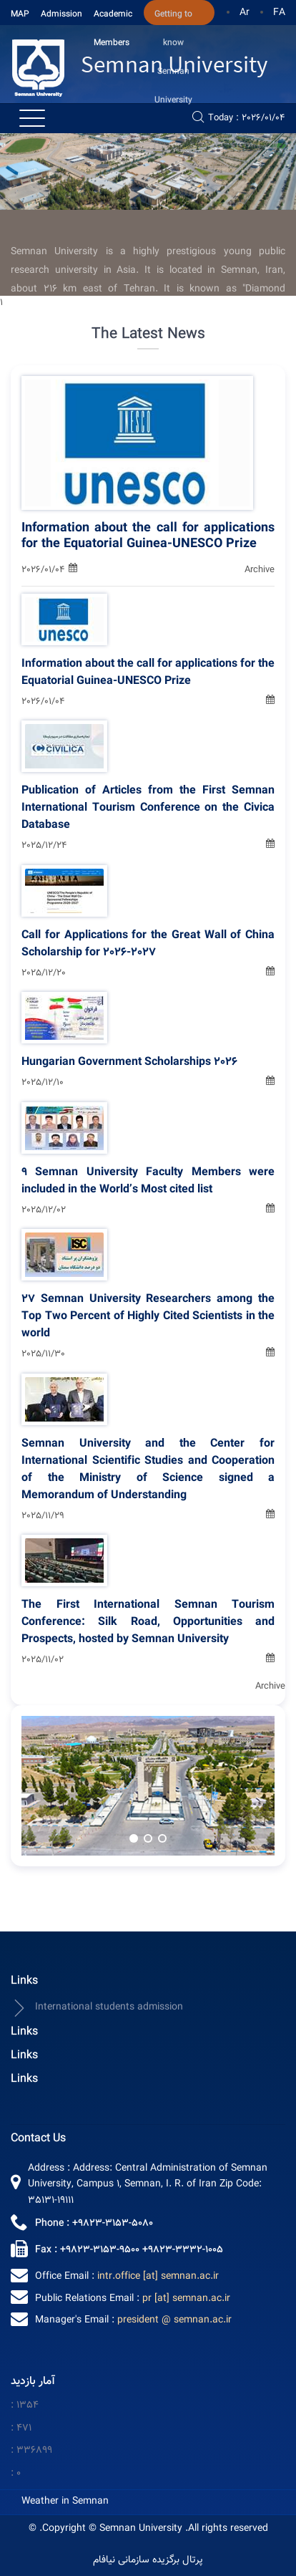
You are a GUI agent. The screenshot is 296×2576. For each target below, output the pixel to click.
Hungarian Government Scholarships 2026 (129, 1062)
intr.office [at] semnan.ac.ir (158, 2277)
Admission (61, 14)
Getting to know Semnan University (173, 16)
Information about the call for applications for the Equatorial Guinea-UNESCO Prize (148, 536)
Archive (260, 570)
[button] (134, 1838)
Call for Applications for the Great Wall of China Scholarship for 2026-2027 (148, 944)
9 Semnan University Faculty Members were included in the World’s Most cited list (148, 1181)
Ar (245, 13)
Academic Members (113, 16)
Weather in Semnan (65, 2501)
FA (279, 13)
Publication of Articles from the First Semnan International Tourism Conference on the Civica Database (148, 808)
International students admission (97, 2008)
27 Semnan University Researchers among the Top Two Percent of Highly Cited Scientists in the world (148, 1317)
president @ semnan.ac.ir (174, 2320)
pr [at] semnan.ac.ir (186, 2299)
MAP (20, 14)
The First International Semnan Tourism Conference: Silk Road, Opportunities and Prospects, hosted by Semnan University (148, 1623)
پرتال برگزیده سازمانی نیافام (148, 2560)
